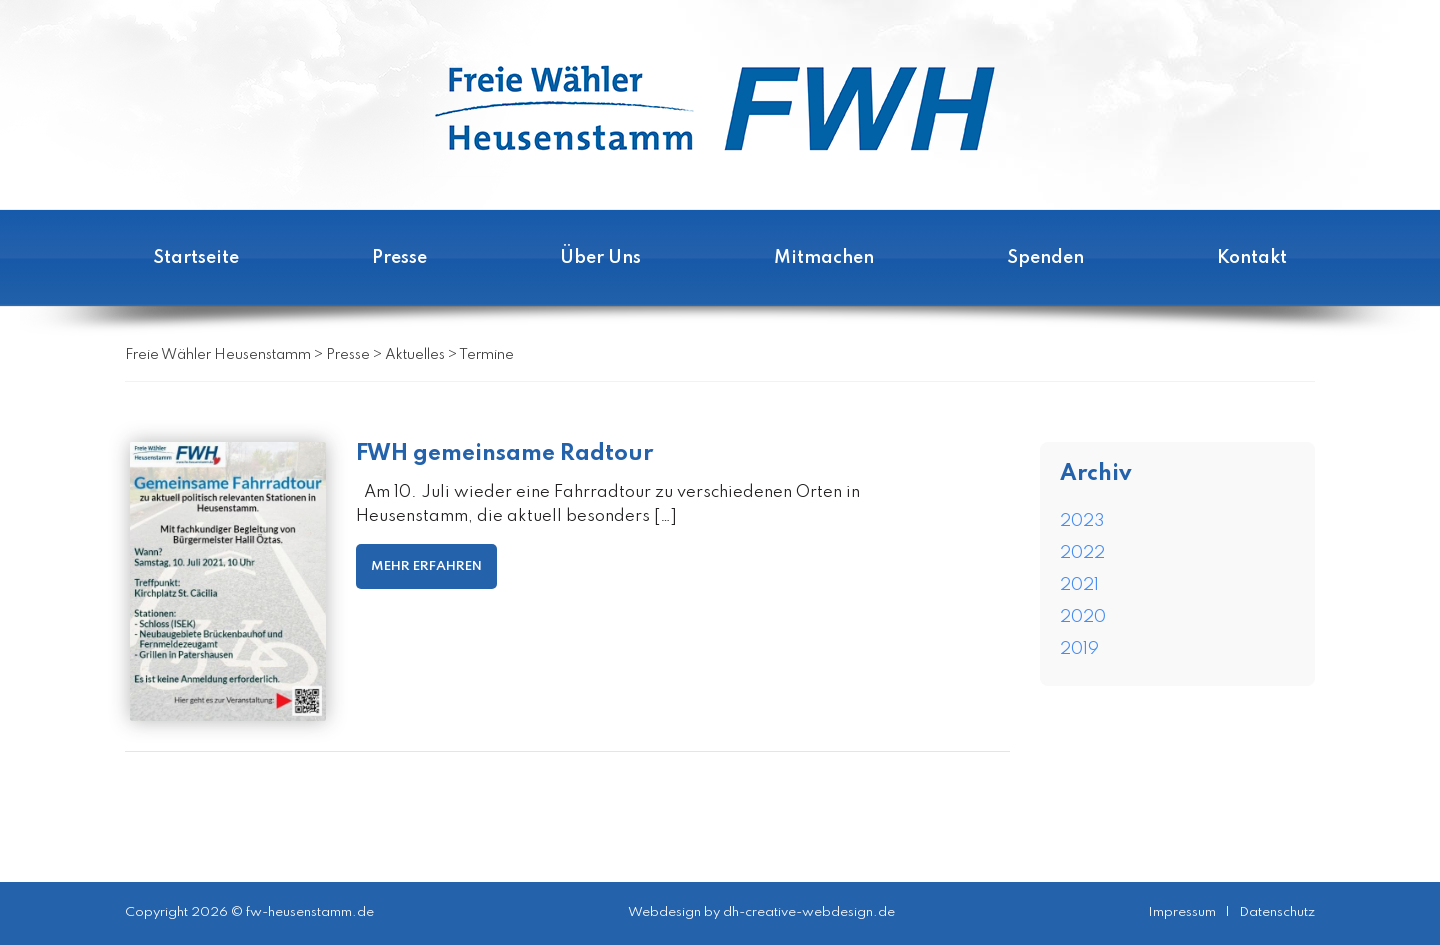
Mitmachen (824, 258)
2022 (1082, 553)
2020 (1083, 617)
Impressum (1182, 912)
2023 (1082, 521)
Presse (399, 258)
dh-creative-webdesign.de (809, 912)
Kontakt (1252, 258)
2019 (1079, 649)
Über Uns (600, 258)
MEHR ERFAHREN (426, 566)
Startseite (196, 258)
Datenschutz (1277, 912)
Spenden (1045, 258)
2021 (1079, 585)
